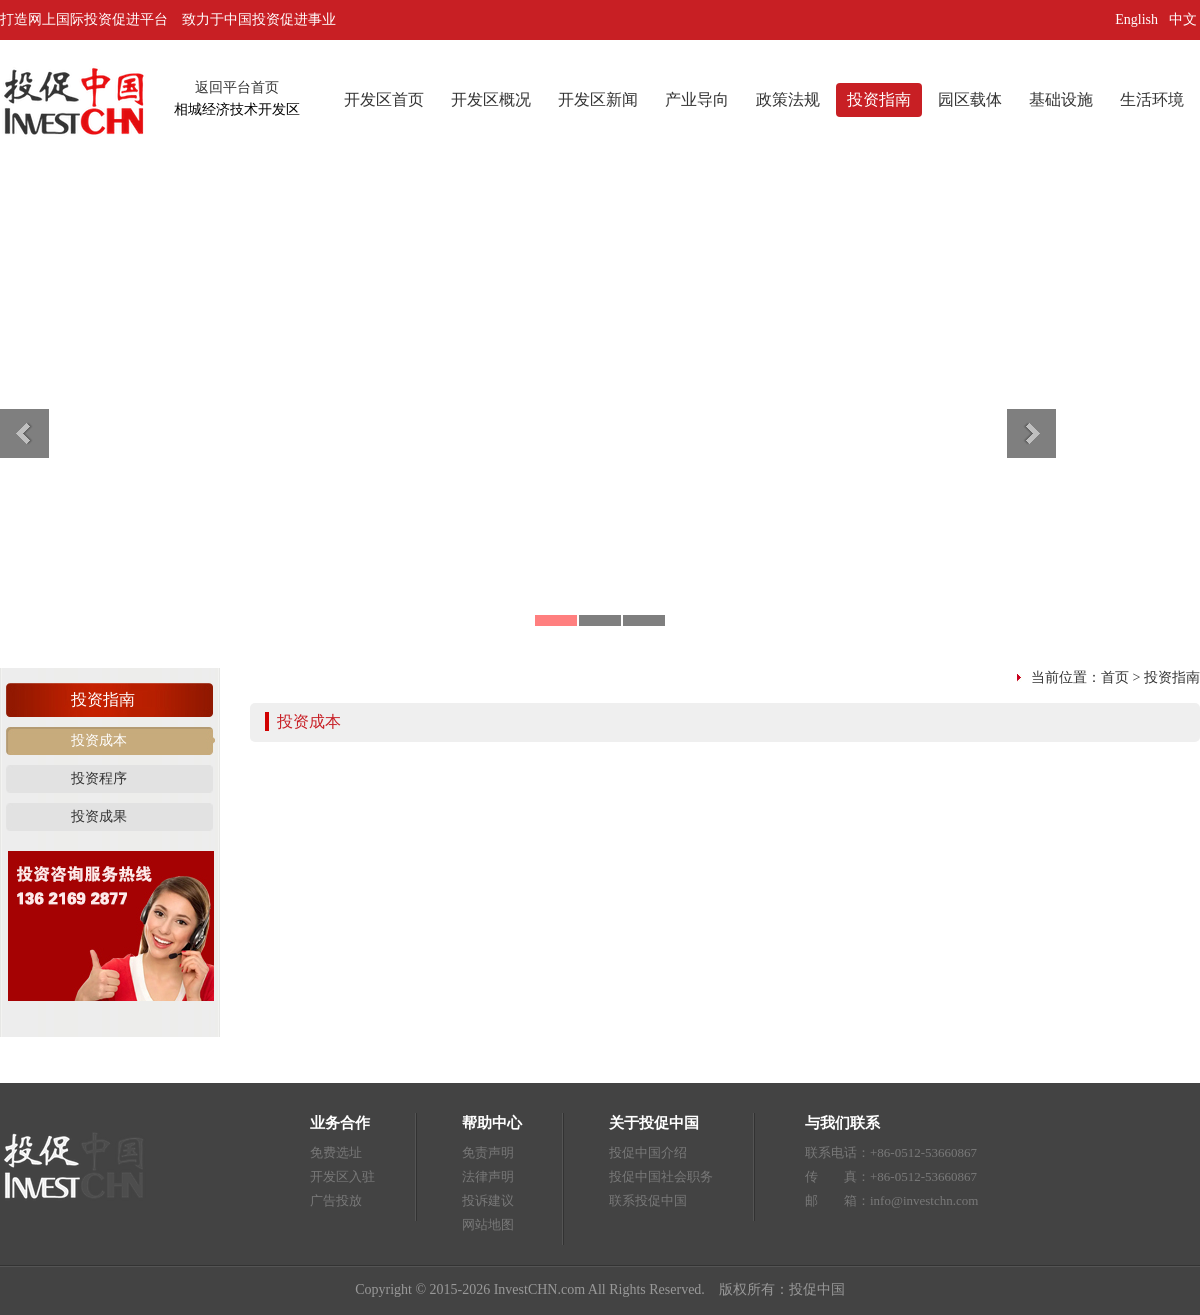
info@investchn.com (924, 1200)
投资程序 (99, 778)
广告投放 (336, 1200)
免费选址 (336, 1152)
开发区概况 (491, 99)
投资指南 (879, 99)
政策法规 (788, 99)
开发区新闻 (598, 99)
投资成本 (99, 740)
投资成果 (99, 816)
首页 (1115, 677)
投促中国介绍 (648, 1152)
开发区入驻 (342, 1176)
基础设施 (1061, 99)
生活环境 (1152, 99)
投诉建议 (488, 1200)
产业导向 (697, 99)
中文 (1185, 19)
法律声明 (488, 1176)
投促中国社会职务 (661, 1176)
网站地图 (488, 1224)
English (1136, 19)
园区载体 (970, 99)
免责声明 (488, 1152)
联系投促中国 (648, 1200)
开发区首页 (384, 99)
